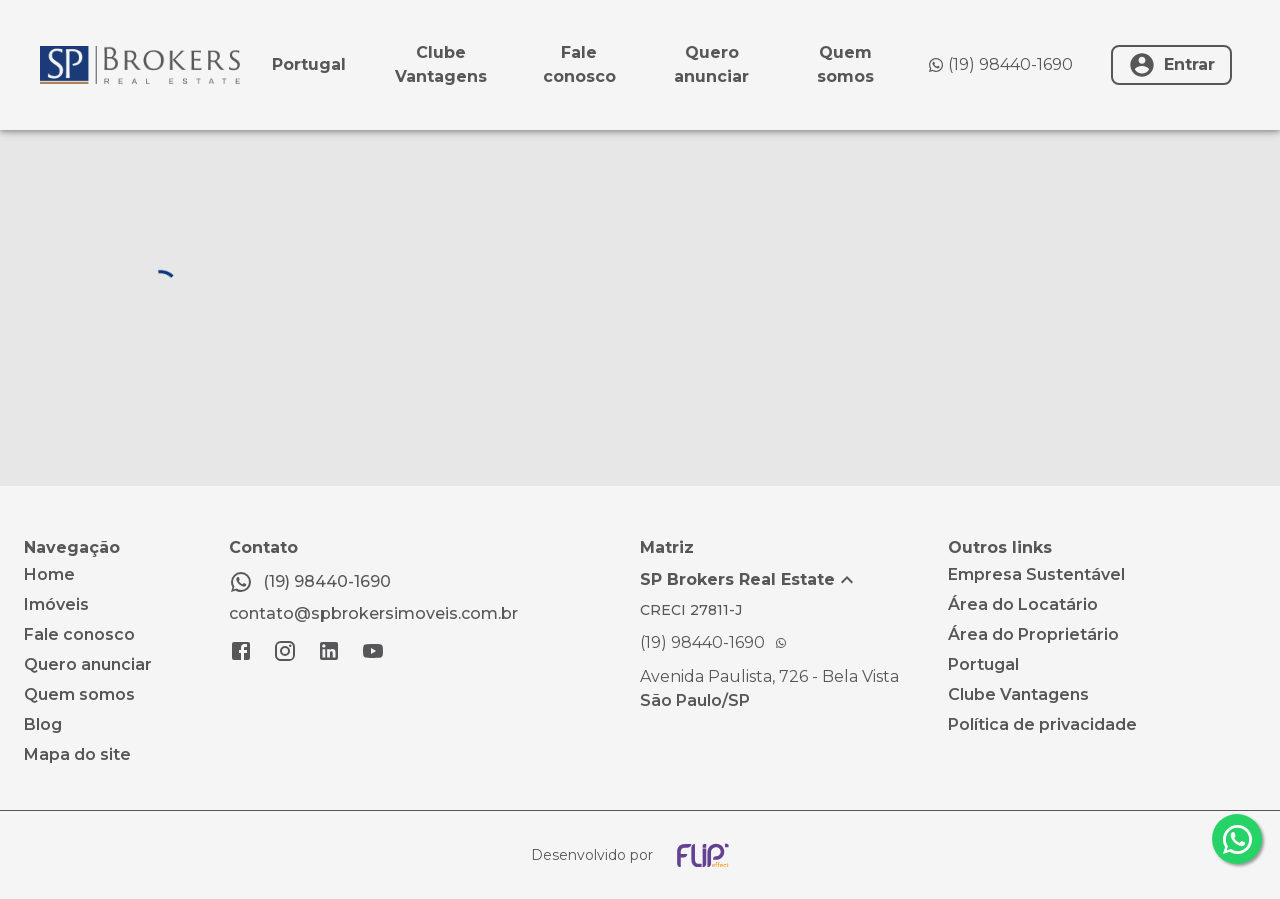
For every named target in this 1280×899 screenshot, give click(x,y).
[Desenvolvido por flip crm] (640, 855)
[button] (794, 580)
